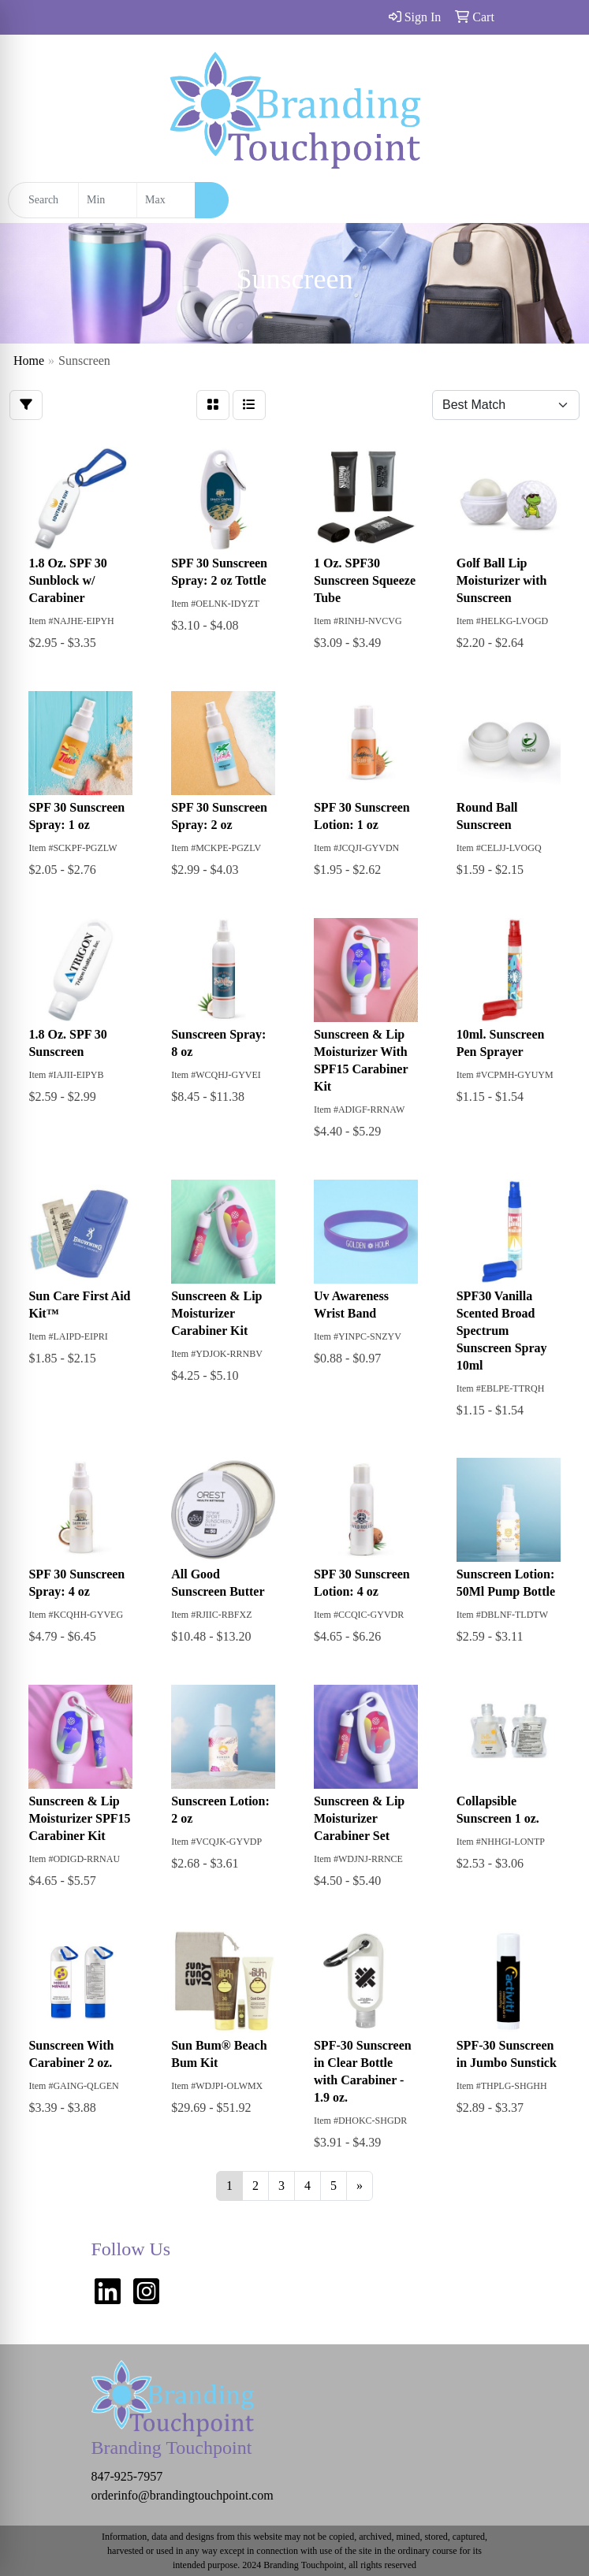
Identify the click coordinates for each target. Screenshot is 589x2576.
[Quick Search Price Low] (107, 200)
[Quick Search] (43, 200)
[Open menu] (557, 200)
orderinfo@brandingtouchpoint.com (182, 2495)
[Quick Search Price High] (166, 200)
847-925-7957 (127, 2476)
